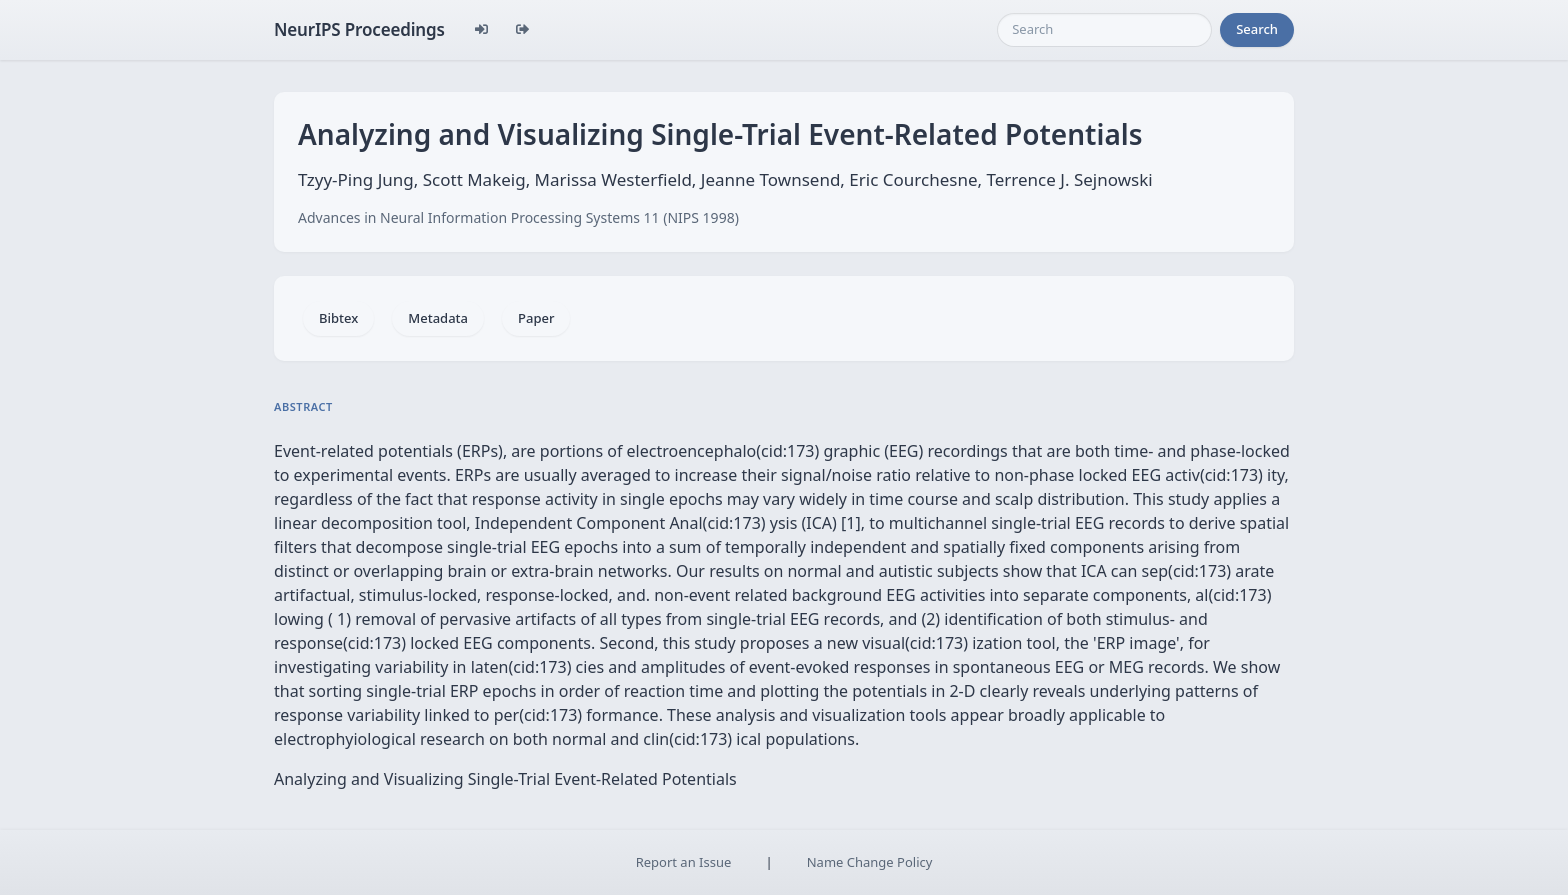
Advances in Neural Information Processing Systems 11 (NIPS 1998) (518, 217)
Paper (536, 318)
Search (1257, 29)
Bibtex (338, 318)
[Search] (1104, 30)
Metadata (438, 318)
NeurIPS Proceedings (359, 29)
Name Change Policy (870, 862)
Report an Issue (684, 862)
